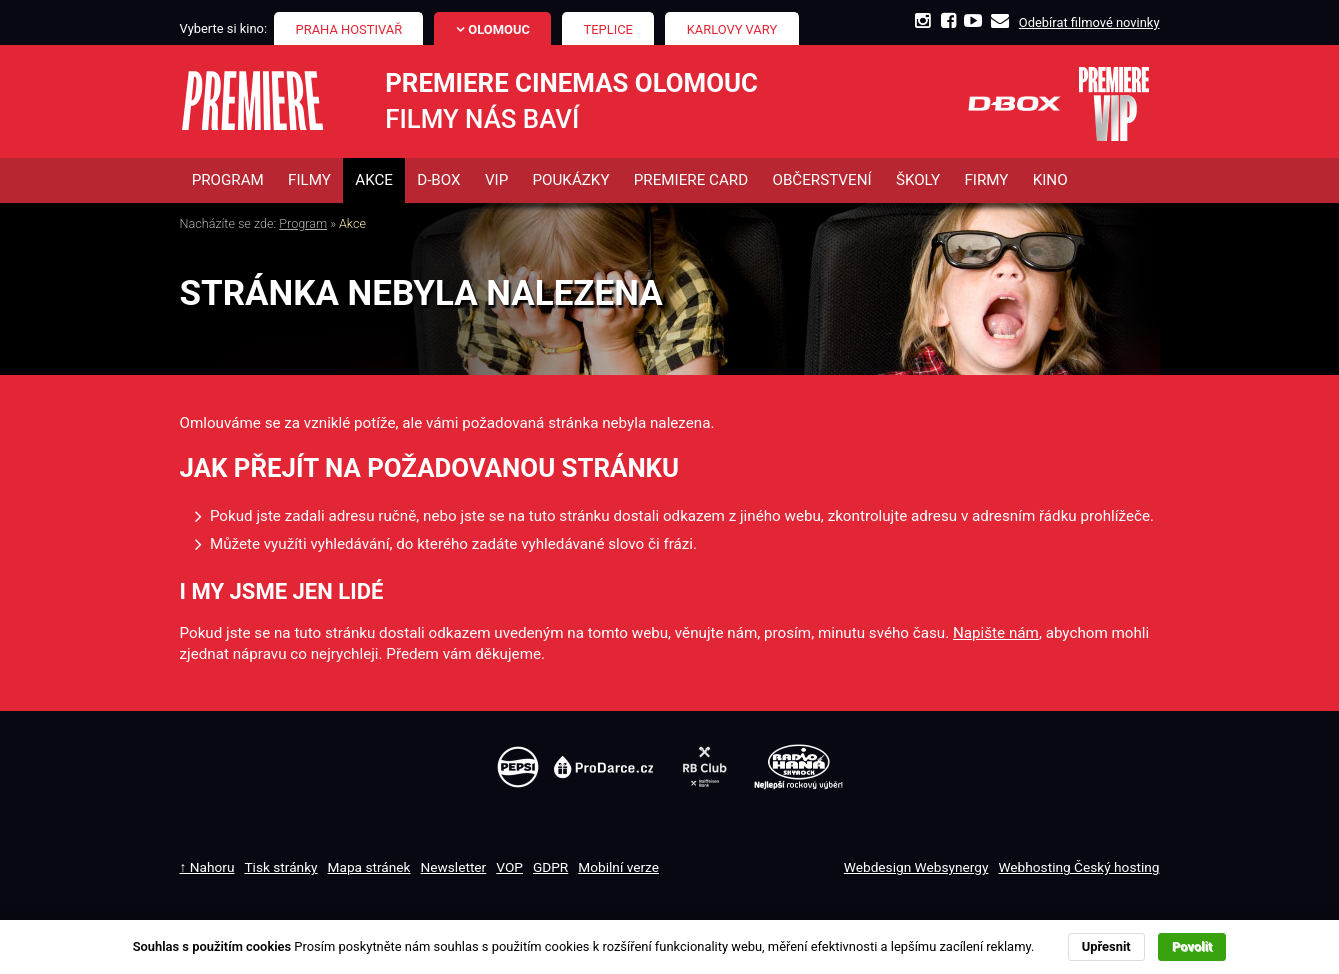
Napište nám (996, 633)
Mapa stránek (369, 868)
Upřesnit (1106, 946)
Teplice (608, 29)
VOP (509, 868)
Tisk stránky (280, 868)
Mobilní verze (618, 868)
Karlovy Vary (732, 29)
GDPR (550, 868)
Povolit (1192, 946)
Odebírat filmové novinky (1089, 22)
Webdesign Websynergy (916, 868)
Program (303, 224)
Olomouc (499, 29)
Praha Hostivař (349, 29)
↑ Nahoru (207, 868)
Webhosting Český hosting (1078, 868)
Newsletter (454, 868)
